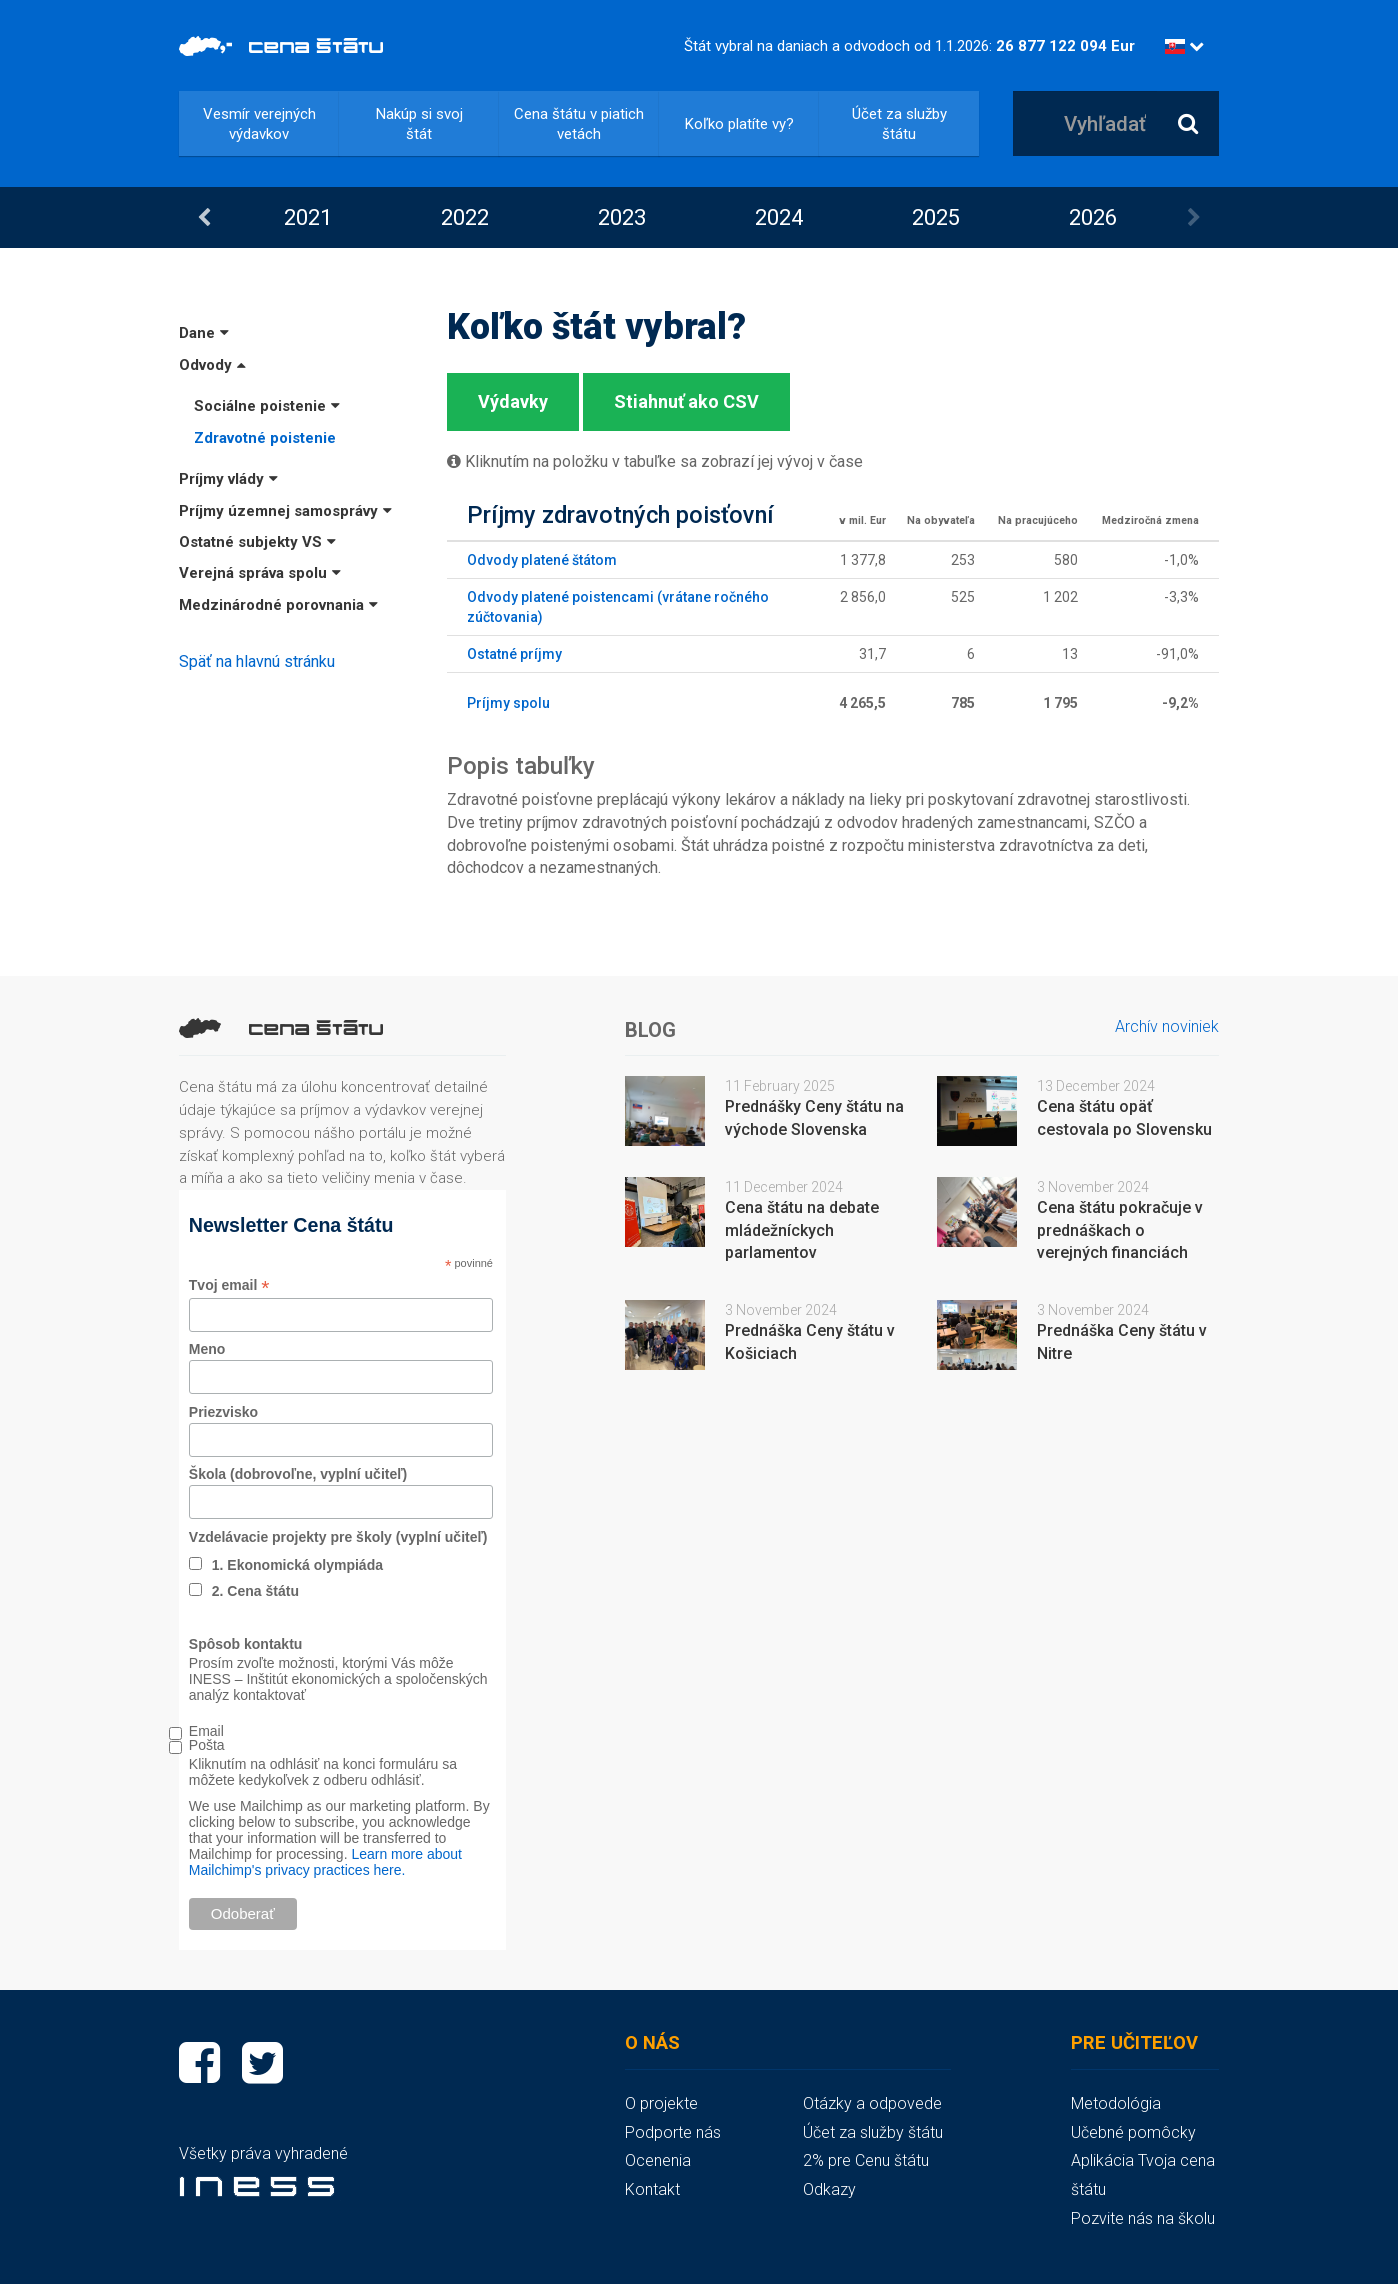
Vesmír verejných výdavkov (259, 124)
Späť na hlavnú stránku (257, 661)
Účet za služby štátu (899, 124)
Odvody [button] (212, 365)
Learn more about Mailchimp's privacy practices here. (325, 1862)
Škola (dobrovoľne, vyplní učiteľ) (298, 1474)
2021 (308, 217)
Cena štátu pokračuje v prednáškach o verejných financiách (1120, 1230)
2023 (622, 217)
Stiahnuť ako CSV (686, 401)
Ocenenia (658, 2160)
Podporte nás (673, 2132)
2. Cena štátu (255, 1591)
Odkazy (829, 2189)
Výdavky (513, 401)
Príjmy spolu (508, 703)
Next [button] (1194, 218)
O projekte (661, 2103)
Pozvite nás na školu (1143, 2218)
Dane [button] (204, 333)
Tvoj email (229, 1285)
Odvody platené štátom (542, 560)
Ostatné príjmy (514, 654)
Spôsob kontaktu (246, 1644)
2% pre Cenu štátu (866, 2160)
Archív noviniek (1167, 1026)
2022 (465, 217)
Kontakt (652, 2189)
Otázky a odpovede (872, 2103)
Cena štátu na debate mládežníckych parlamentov (802, 1230)
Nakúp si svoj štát (419, 124)
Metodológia (1116, 2103)
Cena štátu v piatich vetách (579, 124)
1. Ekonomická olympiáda (297, 1565)
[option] (307, 217)
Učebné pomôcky (1133, 2132)
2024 (779, 217)
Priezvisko (223, 1412)
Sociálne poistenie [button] (267, 406)
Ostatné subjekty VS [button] (257, 542)
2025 (936, 217)
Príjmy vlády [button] (228, 479)
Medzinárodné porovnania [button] (278, 605)
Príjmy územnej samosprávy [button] (285, 511)
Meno (207, 1349)
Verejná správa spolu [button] (260, 573)
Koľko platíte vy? (739, 124)
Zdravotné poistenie (265, 438)
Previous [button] (204, 218)
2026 (1093, 217)
